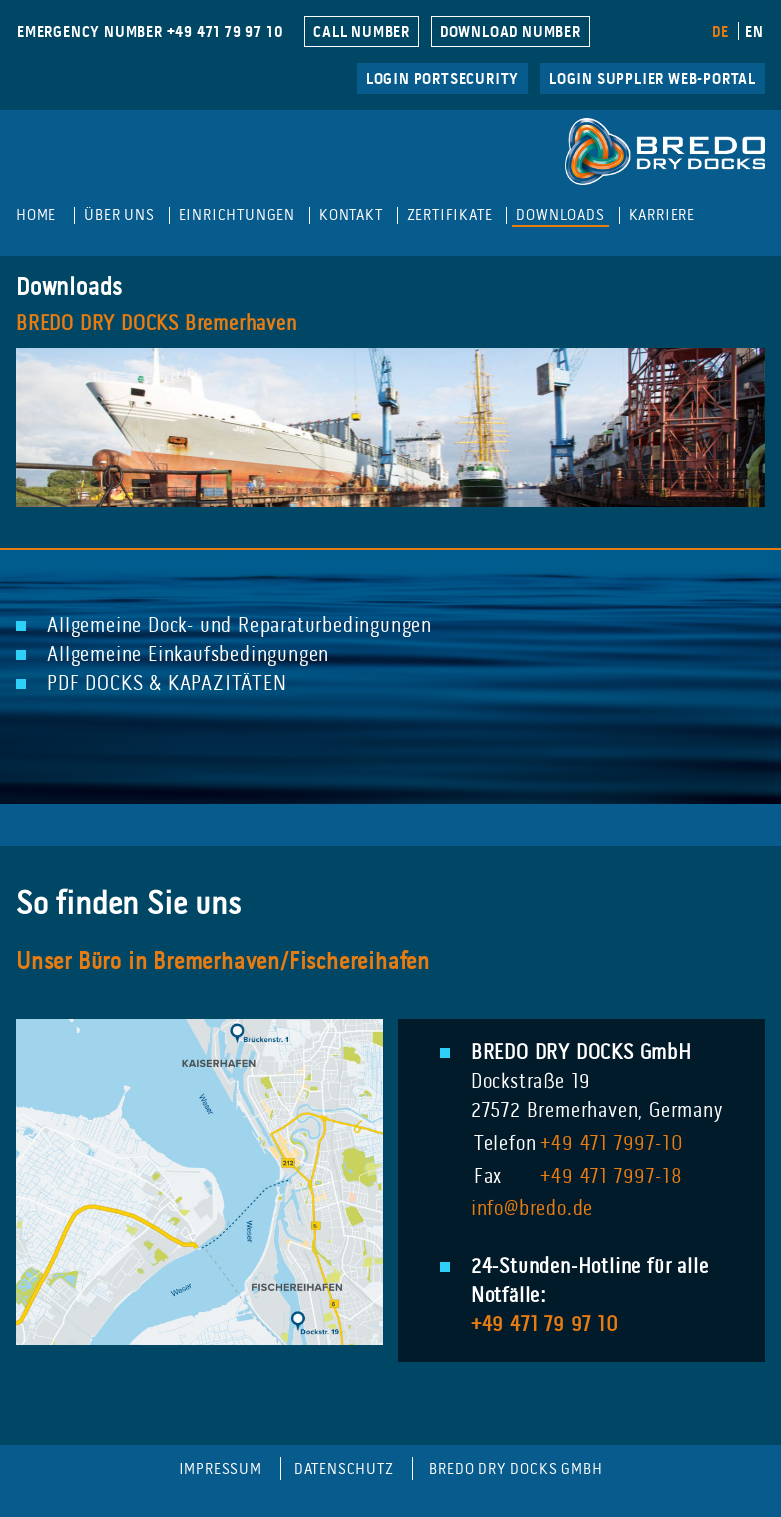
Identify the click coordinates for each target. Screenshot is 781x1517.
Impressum (220, 1469)
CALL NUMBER (361, 33)
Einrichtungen (237, 215)
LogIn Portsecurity (442, 80)
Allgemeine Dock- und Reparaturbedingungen (239, 627)
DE (720, 33)
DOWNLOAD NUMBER (510, 33)
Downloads (560, 215)
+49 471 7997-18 (611, 1178)
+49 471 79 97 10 (545, 1326)
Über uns (119, 215)
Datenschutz (344, 1469)
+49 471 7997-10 (611, 1145)
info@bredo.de (532, 1210)
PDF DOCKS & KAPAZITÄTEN (166, 685)
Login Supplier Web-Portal (652, 80)
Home (36, 215)
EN (754, 33)
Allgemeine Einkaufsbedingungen (188, 656)
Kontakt (351, 215)
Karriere (662, 215)
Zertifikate (450, 215)
